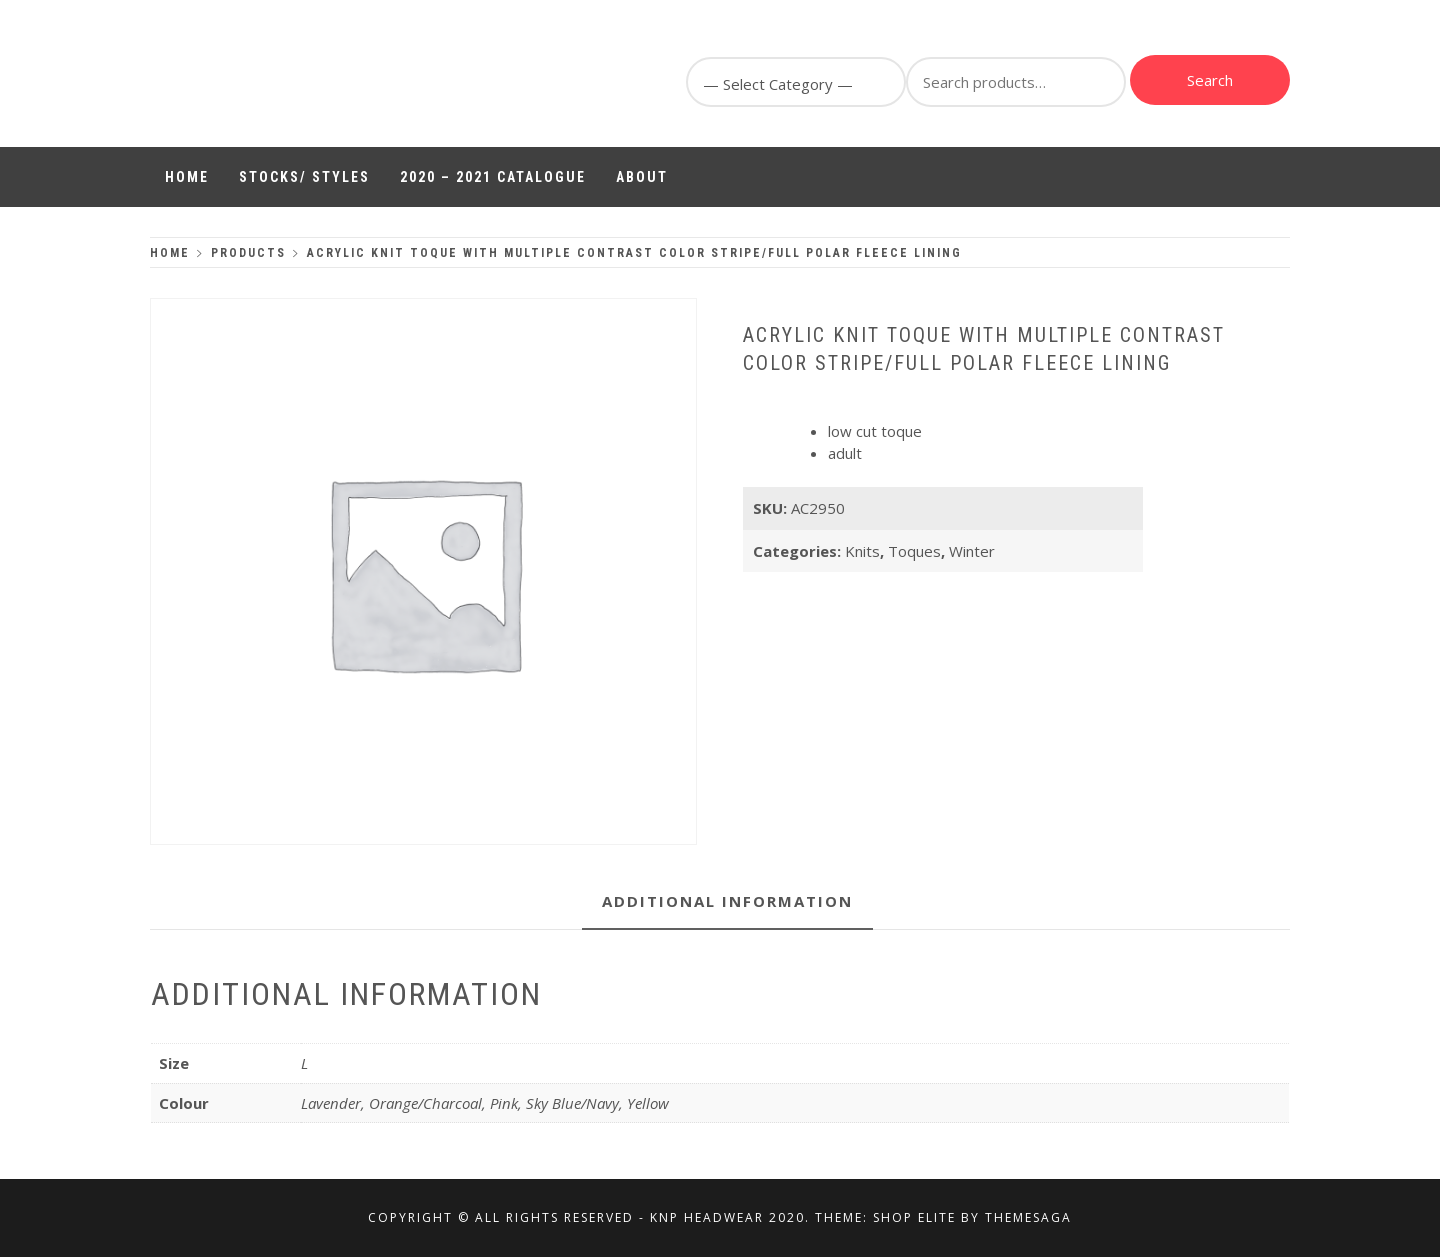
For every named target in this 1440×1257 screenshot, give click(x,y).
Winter (972, 551)
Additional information (727, 901)
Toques (914, 551)
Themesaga (1028, 1217)
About (642, 177)
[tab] (727, 902)
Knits (862, 551)
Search (1210, 80)
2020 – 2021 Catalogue (493, 177)
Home (187, 177)
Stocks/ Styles (304, 177)
